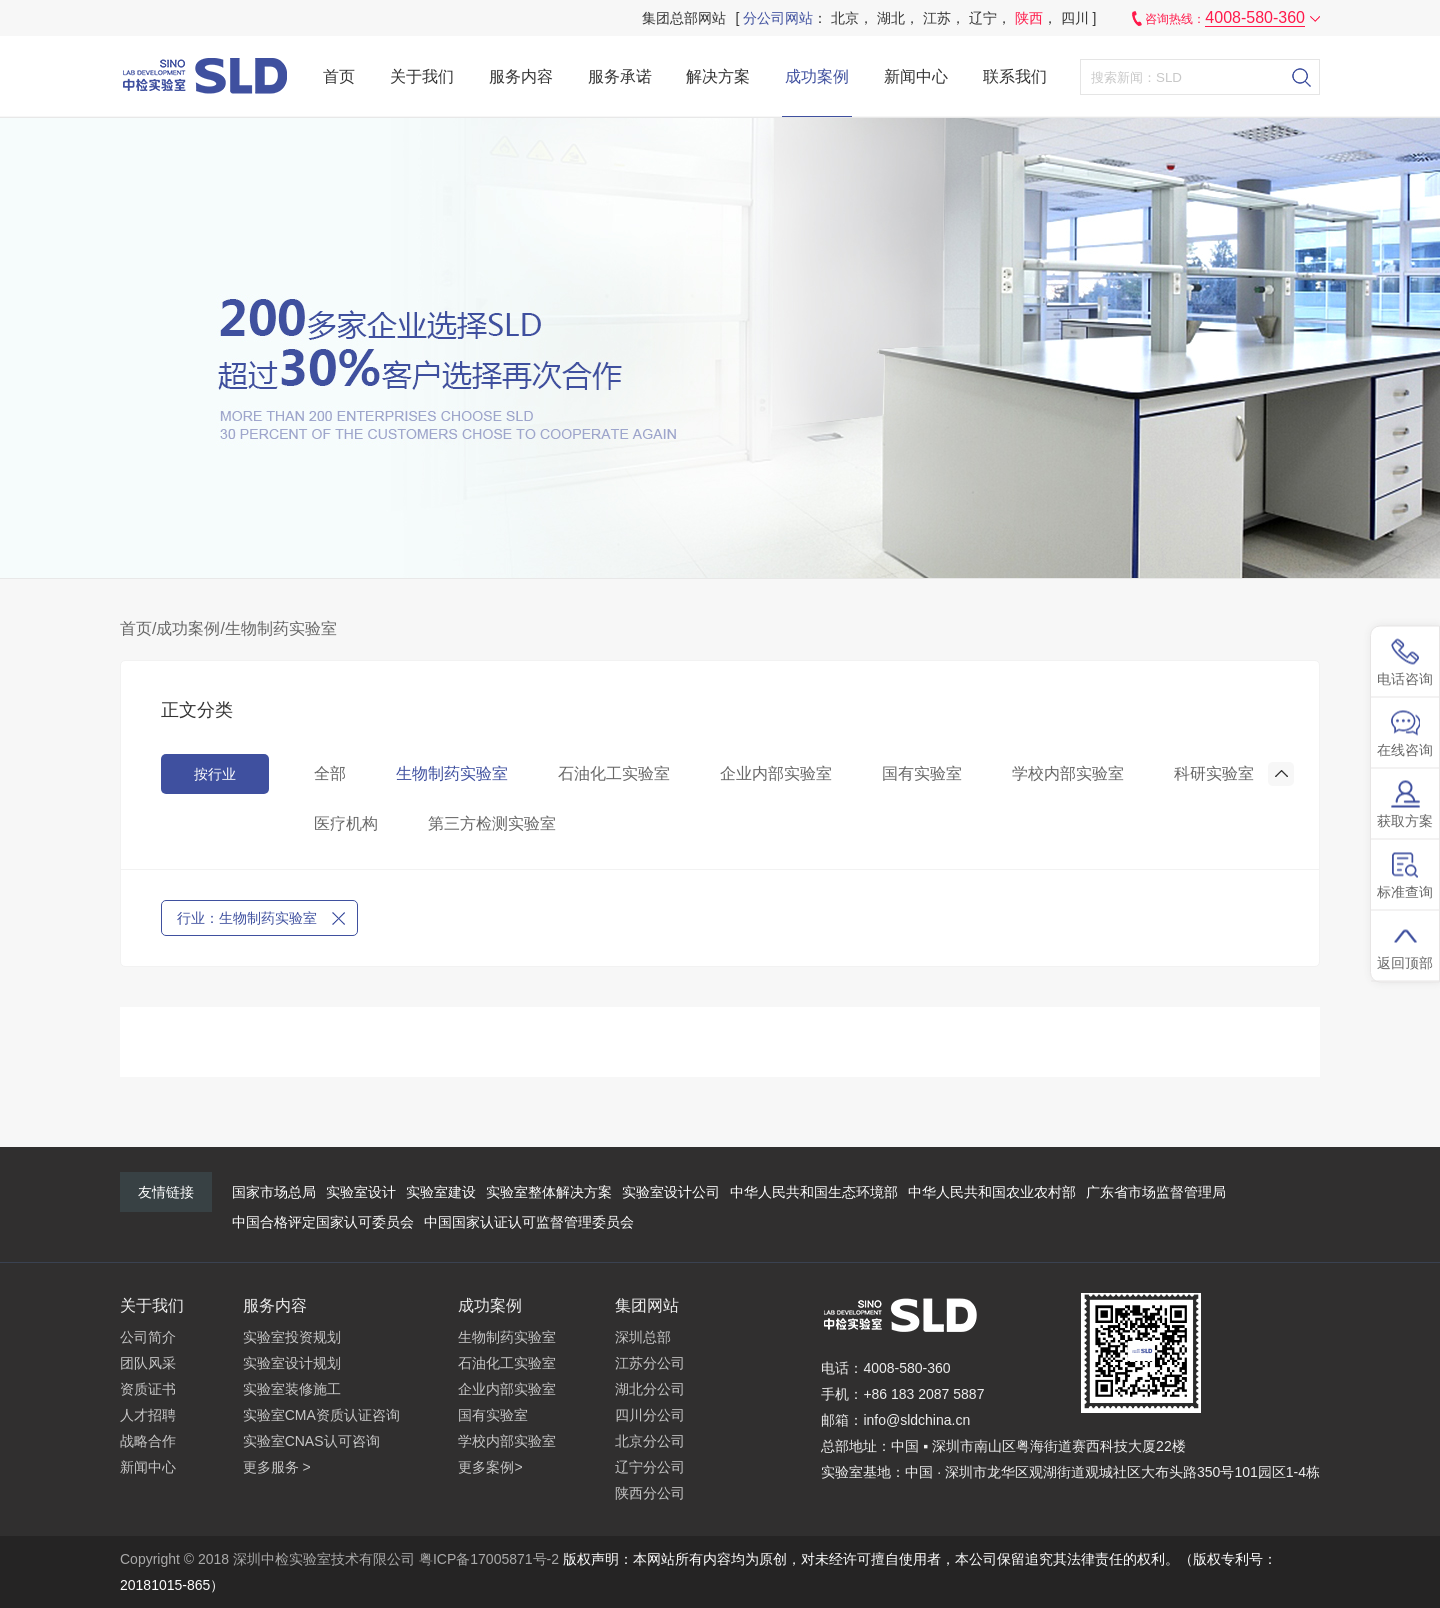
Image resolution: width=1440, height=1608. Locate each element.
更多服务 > (277, 1467)
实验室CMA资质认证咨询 (321, 1415)
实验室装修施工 (292, 1389)
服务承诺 (620, 76)
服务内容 (521, 76)
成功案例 (817, 76)
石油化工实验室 (614, 773)
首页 (339, 76)
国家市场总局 (274, 1192)
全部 (330, 773)
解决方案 (718, 76)
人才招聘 (148, 1415)
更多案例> (490, 1467)
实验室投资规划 (292, 1337)
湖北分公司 (650, 1389)
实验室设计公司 (671, 1192)
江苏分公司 (650, 1363)
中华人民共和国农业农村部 (992, 1192)
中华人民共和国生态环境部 (814, 1192)
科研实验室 (1214, 773)
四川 (1075, 18)
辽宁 (983, 18)
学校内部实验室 (1068, 773)
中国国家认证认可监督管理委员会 (529, 1222)
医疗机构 (346, 823)
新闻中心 (916, 76)
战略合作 (148, 1441)
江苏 (937, 18)
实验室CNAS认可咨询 (311, 1441)
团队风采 (148, 1363)
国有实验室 (922, 773)
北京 (845, 18)
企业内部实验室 (776, 773)
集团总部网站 (684, 18)
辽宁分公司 (650, 1467)
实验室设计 (361, 1192)
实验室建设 (441, 1192)
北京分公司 (650, 1441)
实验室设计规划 (292, 1363)
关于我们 (422, 76)
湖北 (891, 18)
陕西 (1029, 18)
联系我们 (1015, 76)
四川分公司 (650, 1415)
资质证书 (148, 1389)
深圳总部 (643, 1337)
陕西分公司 (650, 1493)
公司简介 (148, 1337)
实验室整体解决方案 (549, 1192)
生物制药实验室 (281, 628)
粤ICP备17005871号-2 (489, 1559)
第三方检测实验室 (492, 823)
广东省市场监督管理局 (1156, 1192)
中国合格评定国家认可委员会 (323, 1222)
